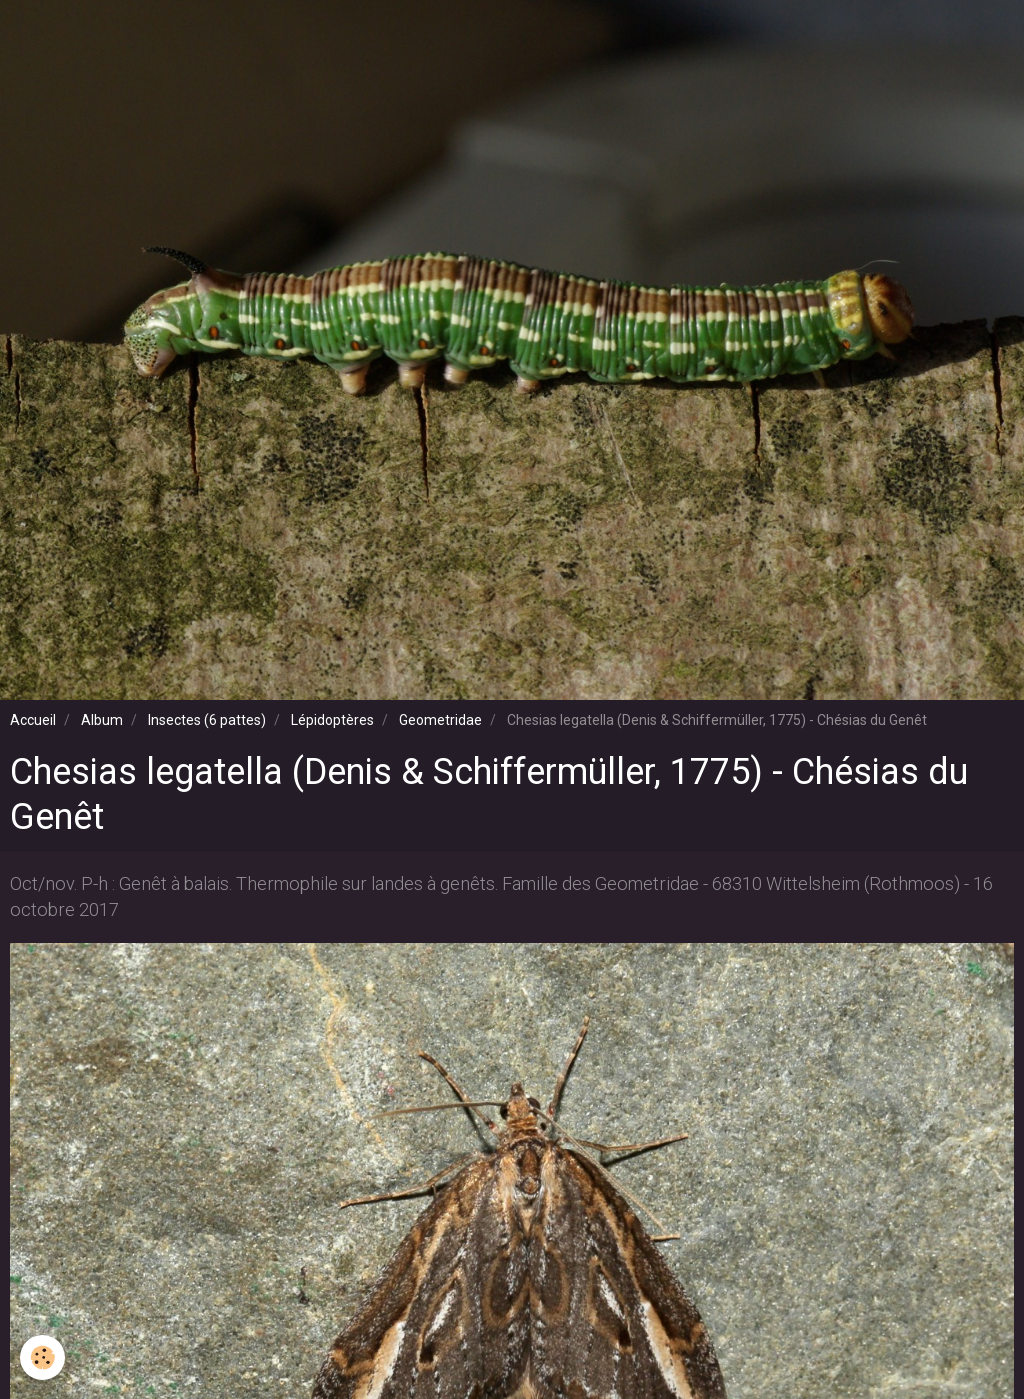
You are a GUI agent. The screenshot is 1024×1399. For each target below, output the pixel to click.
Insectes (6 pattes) (207, 720)
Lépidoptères (332, 720)
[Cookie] (42, 1357)
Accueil (33, 720)
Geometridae (440, 720)
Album (102, 720)
